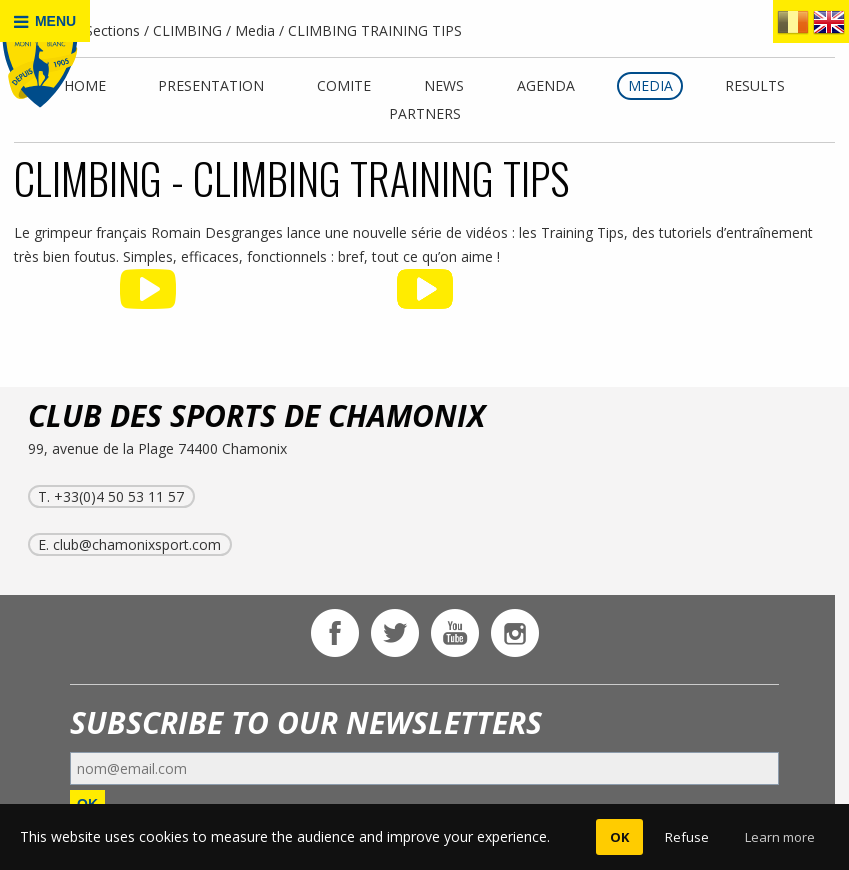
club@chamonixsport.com (137, 544)
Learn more (780, 837)
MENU (45, 21)
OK (619, 837)
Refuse (687, 837)
